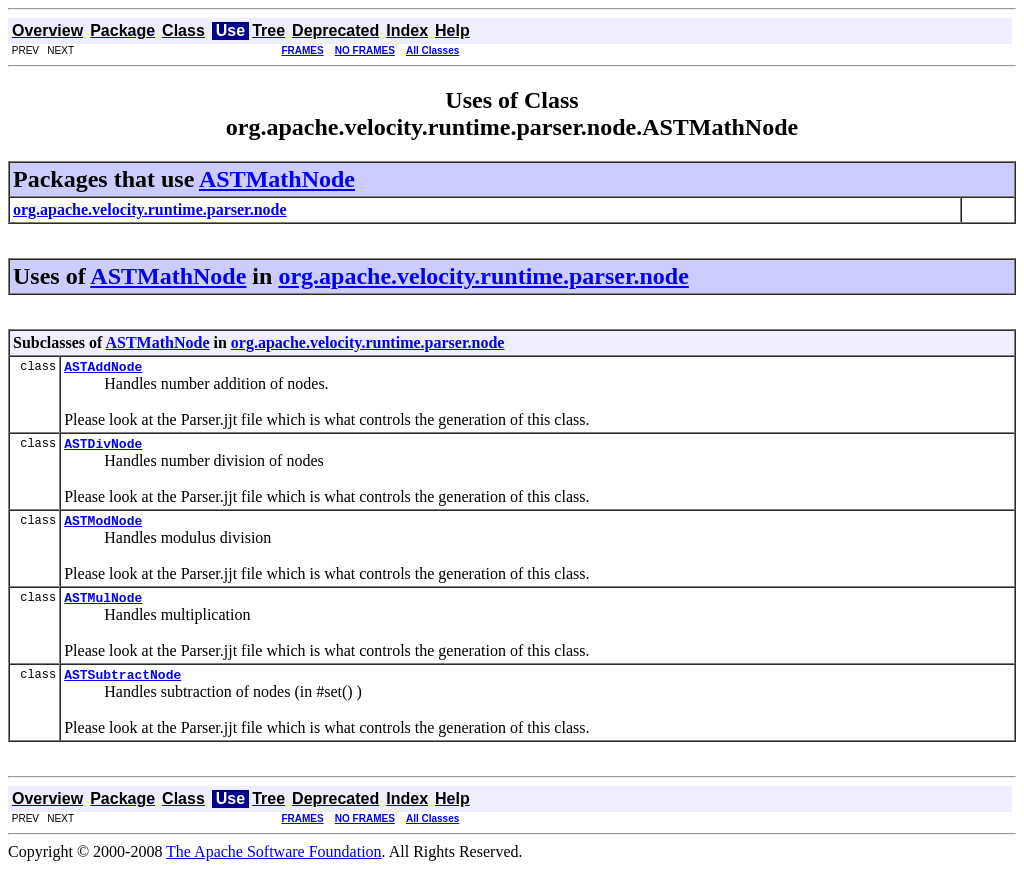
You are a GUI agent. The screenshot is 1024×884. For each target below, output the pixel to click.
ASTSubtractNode (122, 689)
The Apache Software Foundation (274, 866)
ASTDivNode (103, 449)
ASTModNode (103, 529)
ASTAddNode (103, 369)
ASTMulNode (103, 609)
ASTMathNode (277, 179)
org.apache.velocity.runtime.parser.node (483, 276)
